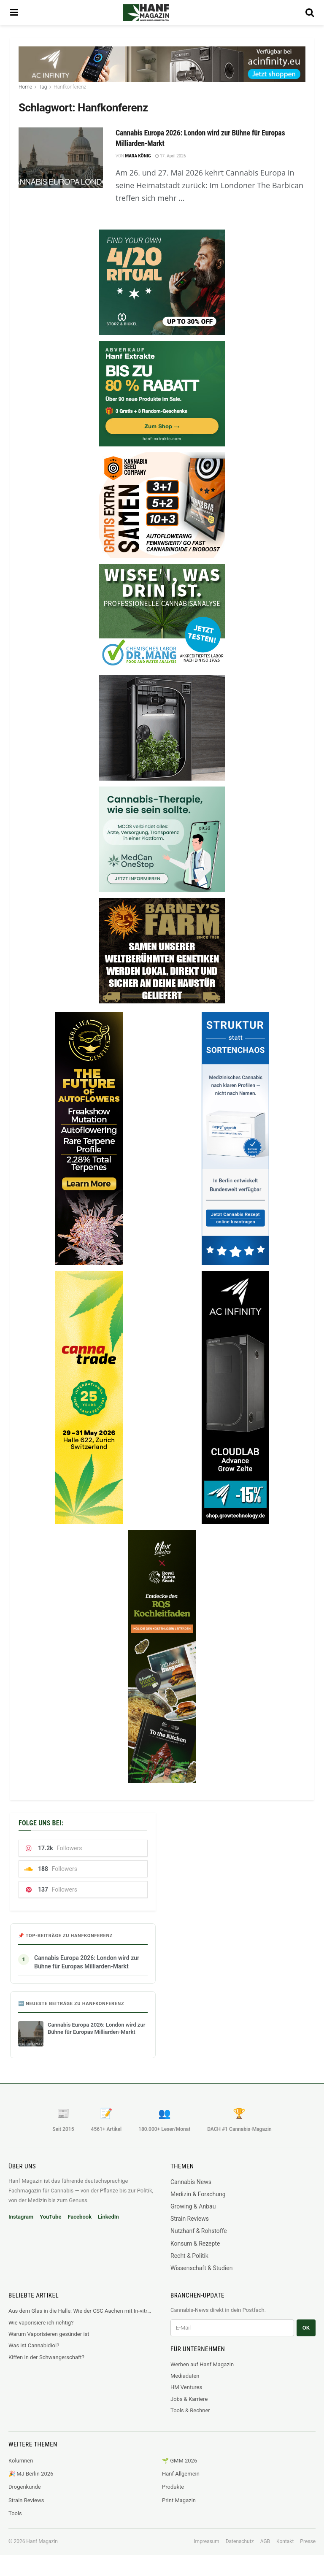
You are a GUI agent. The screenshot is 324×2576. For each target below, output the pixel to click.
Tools (15, 2513)
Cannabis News (190, 2182)
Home (25, 87)
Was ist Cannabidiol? (33, 2345)
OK (306, 2328)
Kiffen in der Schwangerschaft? (46, 2357)
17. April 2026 (170, 156)
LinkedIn (108, 2217)
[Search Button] (309, 12)
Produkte (173, 2487)
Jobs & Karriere (189, 2399)
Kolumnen (20, 2460)
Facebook (80, 2217)
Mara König (138, 156)
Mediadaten (185, 2376)
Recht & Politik (189, 2255)
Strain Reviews (189, 2218)
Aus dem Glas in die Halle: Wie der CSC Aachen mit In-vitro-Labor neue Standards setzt (81, 2311)
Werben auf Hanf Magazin (202, 2364)
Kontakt (285, 2541)
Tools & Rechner (190, 2410)
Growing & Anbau (193, 2206)
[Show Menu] (14, 12)
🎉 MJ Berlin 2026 (30, 2474)
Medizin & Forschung (198, 2194)
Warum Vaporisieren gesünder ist (48, 2334)
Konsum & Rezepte (195, 2243)
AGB (265, 2541)
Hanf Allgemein (181, 2474)
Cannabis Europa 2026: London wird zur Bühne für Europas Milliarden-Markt (86, 1962)
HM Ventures (186, 2387)
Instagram (20, 2217)
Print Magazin (179, 2500)
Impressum (206, 2541)
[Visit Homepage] (157, 12)
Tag (43, 87)
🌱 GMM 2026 (179, 2460)
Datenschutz (240, 2541)
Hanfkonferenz (70, 87)
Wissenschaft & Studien (201, 2268)
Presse (308, 2541)
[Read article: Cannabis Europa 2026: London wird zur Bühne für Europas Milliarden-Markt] (61, 157)
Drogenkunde (24, 2487)
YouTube (50, 2217)
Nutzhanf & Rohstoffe (198, 2230)
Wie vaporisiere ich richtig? (40, 2322)
